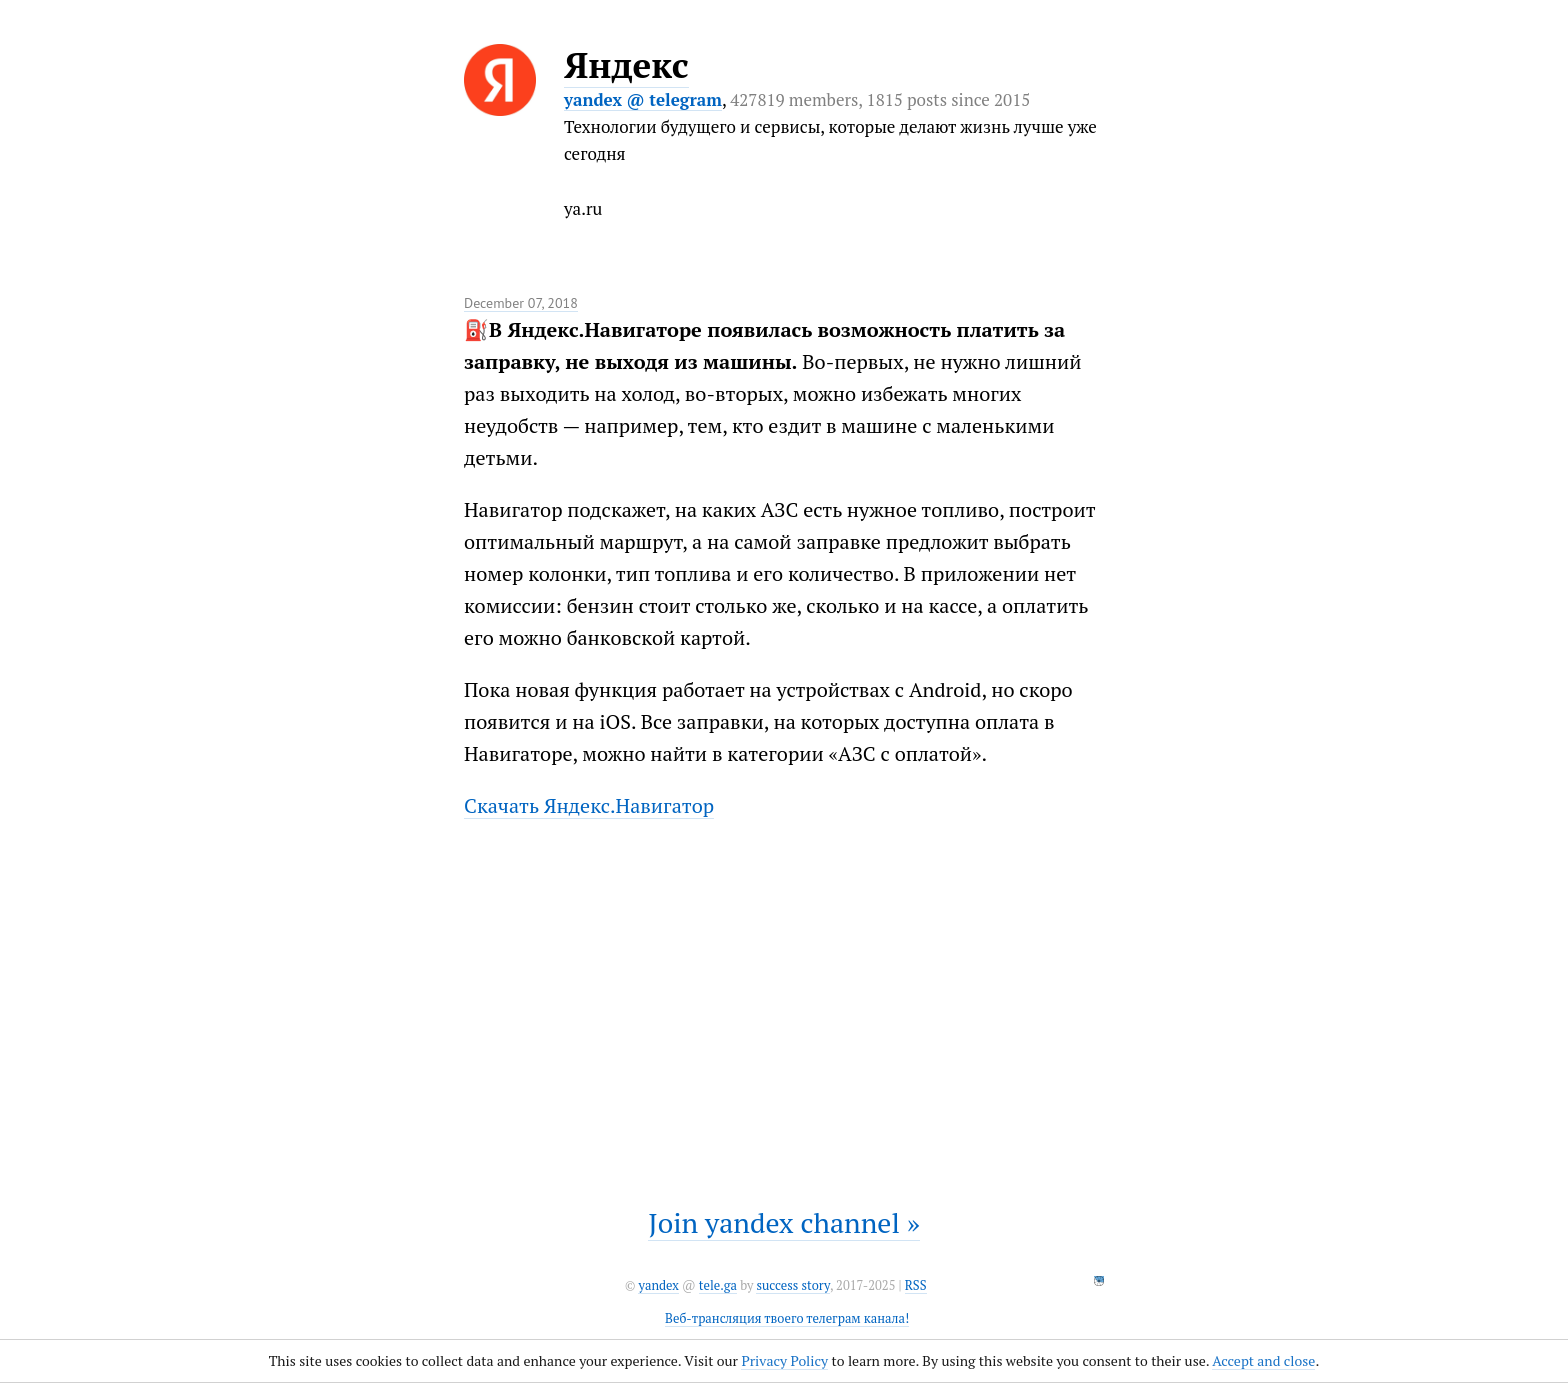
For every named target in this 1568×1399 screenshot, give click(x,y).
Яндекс (626, 65)
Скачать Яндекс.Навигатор (589, 805)
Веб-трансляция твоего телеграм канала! (787, 1318)
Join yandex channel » (784, 1222)
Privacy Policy (784, 1360)
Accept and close (1263, 1360)
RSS (916, 1285)
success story (792, 1285)
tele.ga (718, 1285)
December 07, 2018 (521, 303)
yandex (658, 1285)
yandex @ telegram (643, 99)
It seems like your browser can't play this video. (784, 1002)
